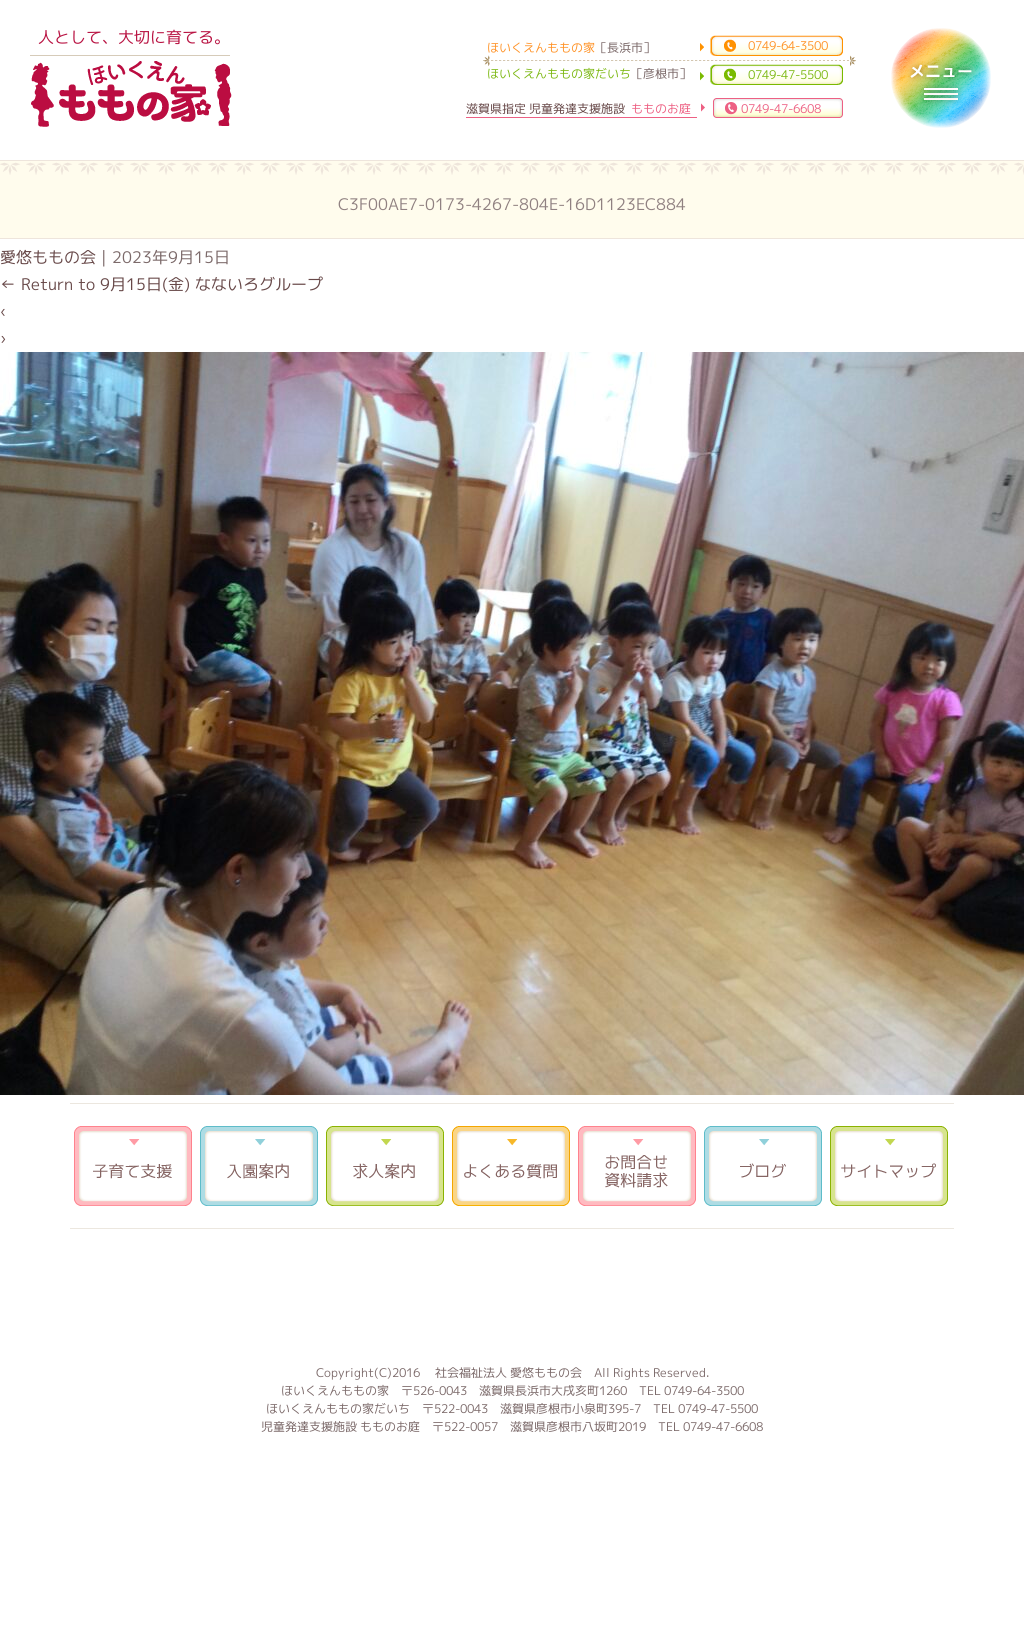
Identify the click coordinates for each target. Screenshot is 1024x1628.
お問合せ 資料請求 (637, 1166)
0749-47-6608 (781, 108)
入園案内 (259, 1166)
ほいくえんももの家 (131, 95)
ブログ (763, 1166)
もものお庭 (512, 1294)
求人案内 (385, 1166)
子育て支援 (133, 1166)
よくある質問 (511, 1166)
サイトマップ (889, 1166)
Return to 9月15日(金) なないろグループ (161, 284)
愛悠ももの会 (48, 257)
